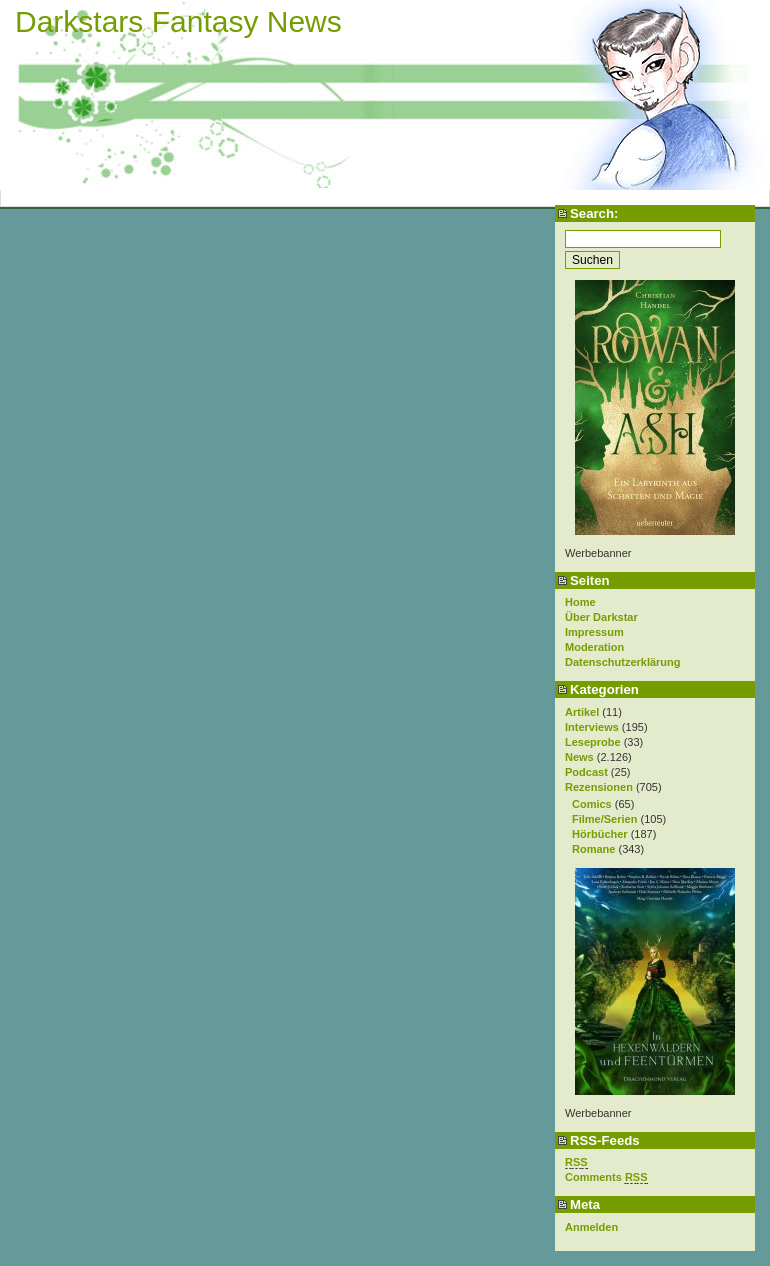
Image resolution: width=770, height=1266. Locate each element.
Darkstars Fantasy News (178, 21)
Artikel (582, 712)
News (579, 757)
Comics (592, 804)
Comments (606, 1177)
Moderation (594, 647)
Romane (593, 849)
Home (580, 602)
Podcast (586, 772)
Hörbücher (600, 834)
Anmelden (591, 1227)
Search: (594, 213)
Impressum (594, 632)
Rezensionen (599, 787)
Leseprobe (593, 742)
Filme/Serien (604, 819)
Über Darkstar (601, 617)
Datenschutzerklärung (623, 662)
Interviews (592, 727)
